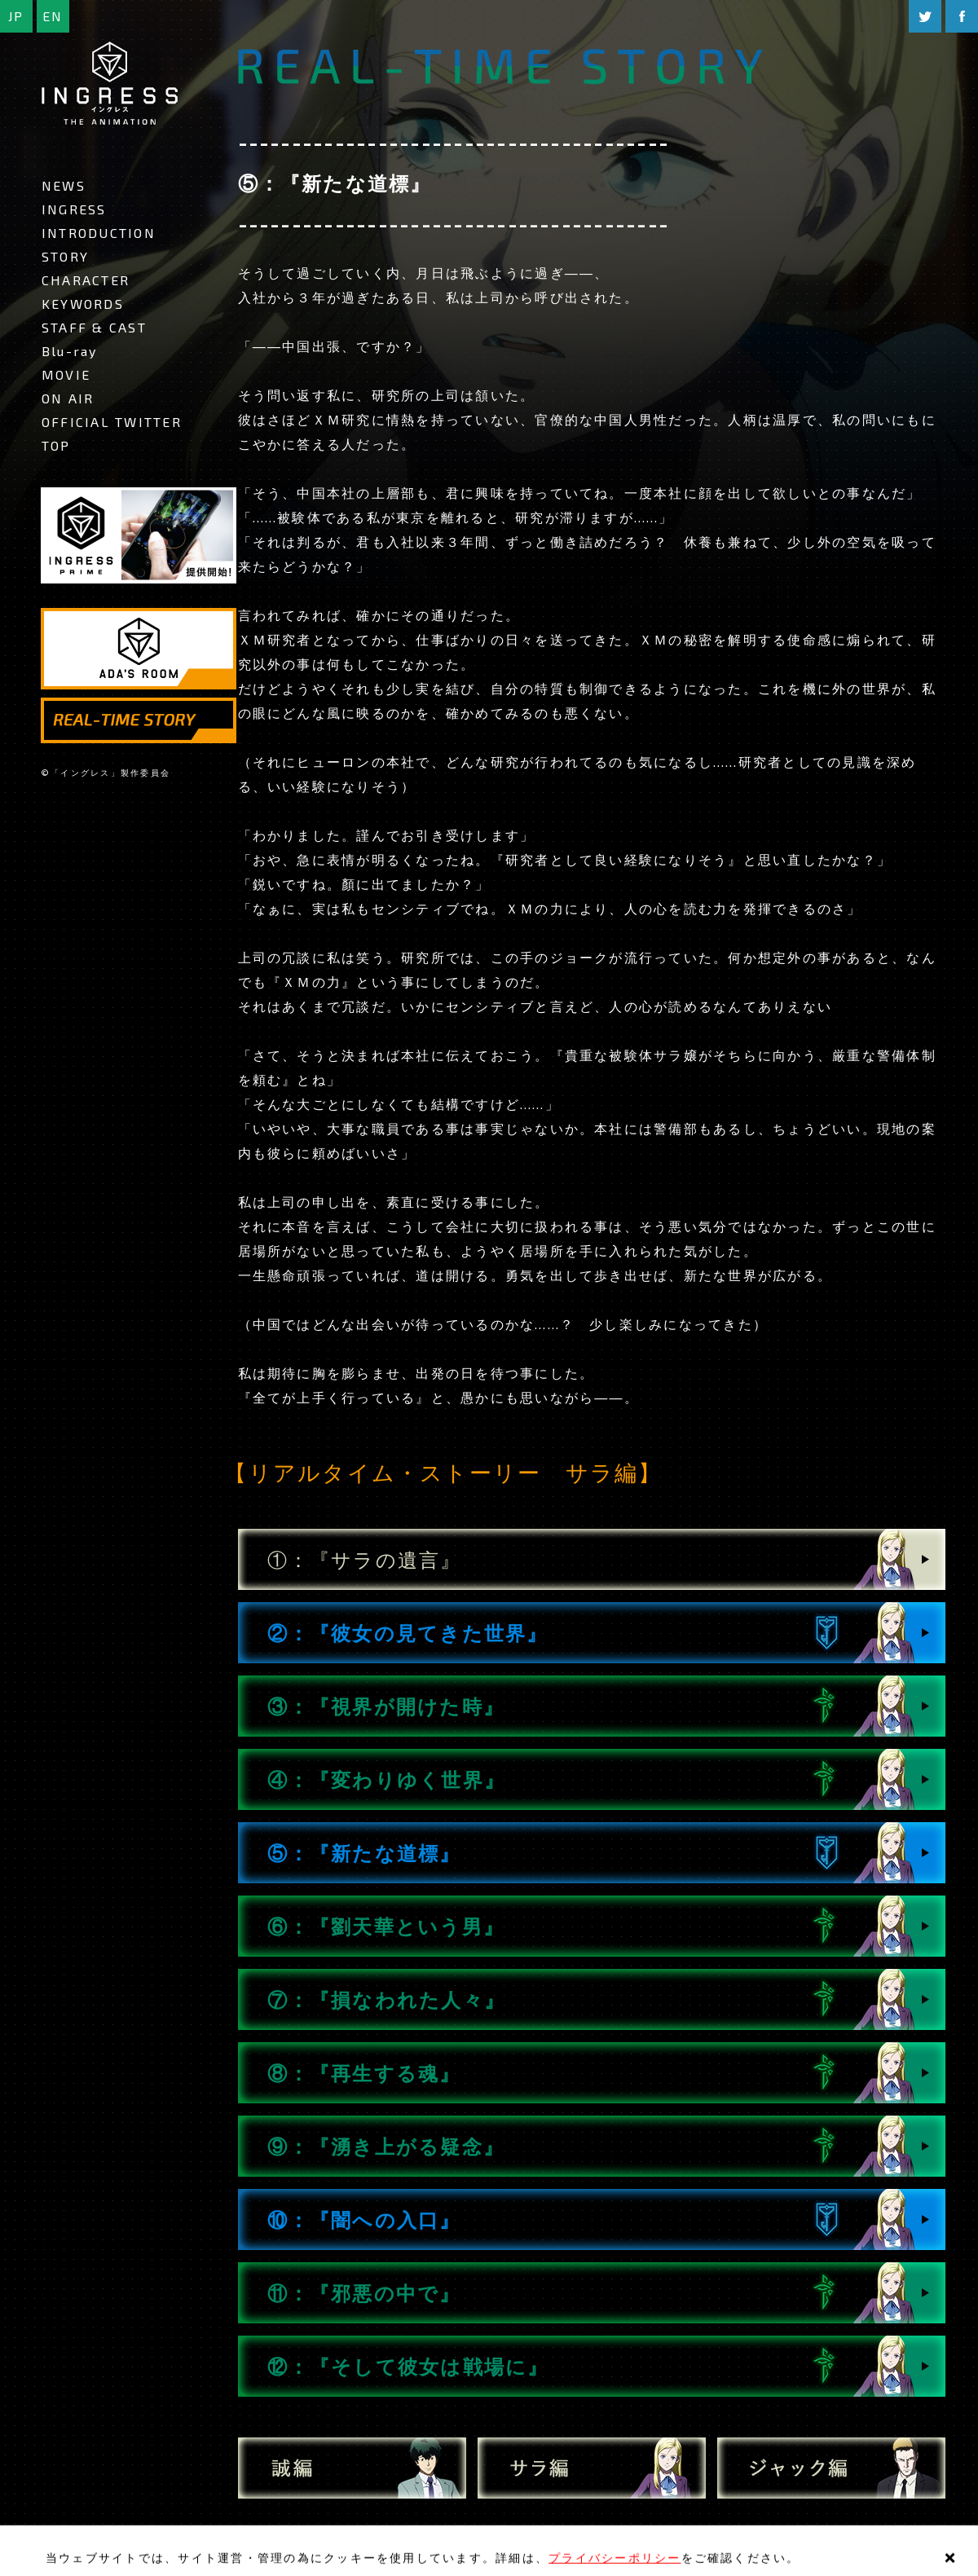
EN (52, 16)
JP (16, 16)
